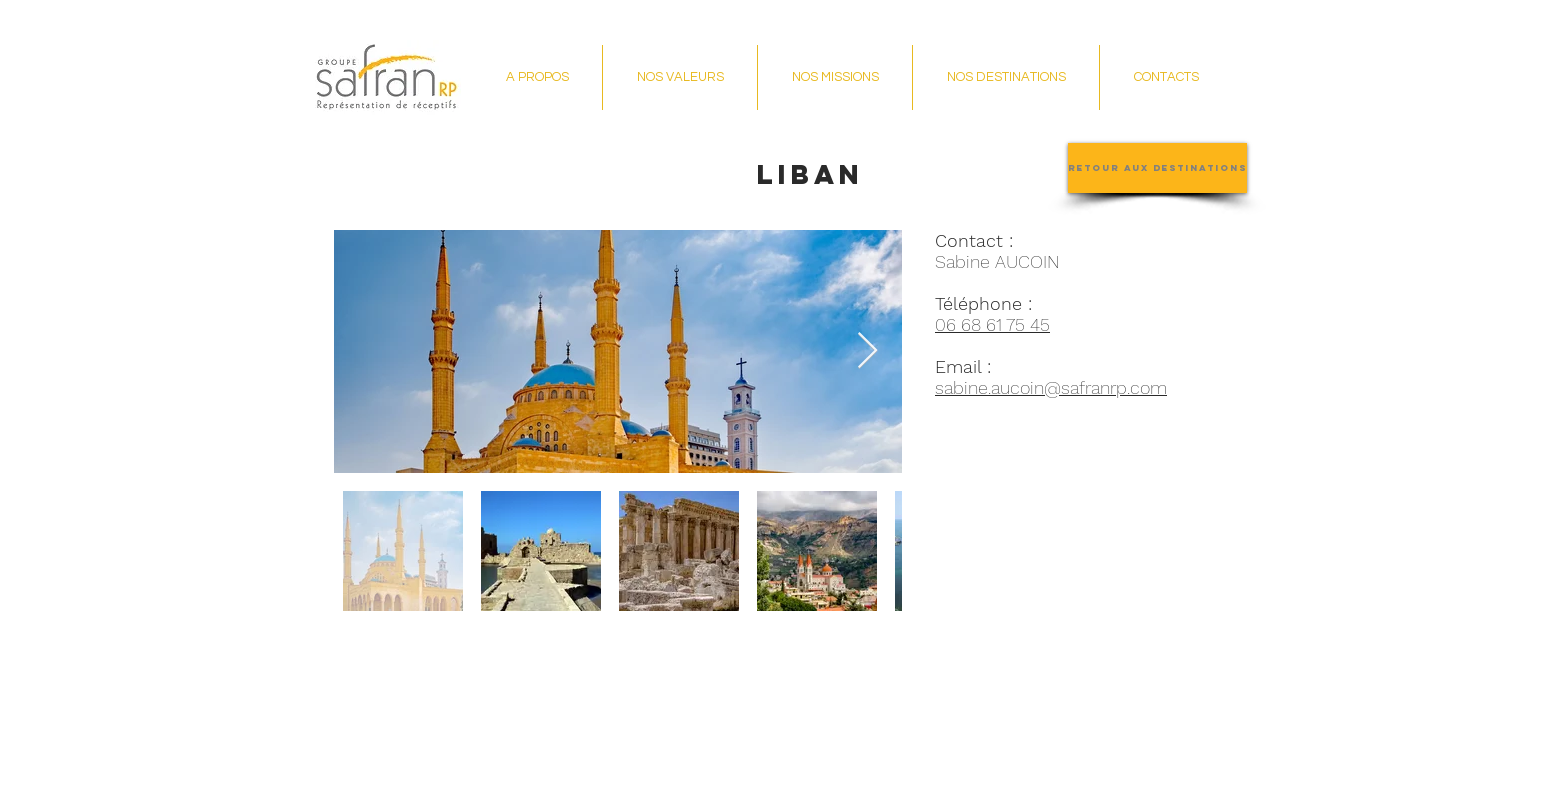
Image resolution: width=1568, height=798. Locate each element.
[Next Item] (867, 351)
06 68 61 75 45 (992, 324)
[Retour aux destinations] (1157, 168)
